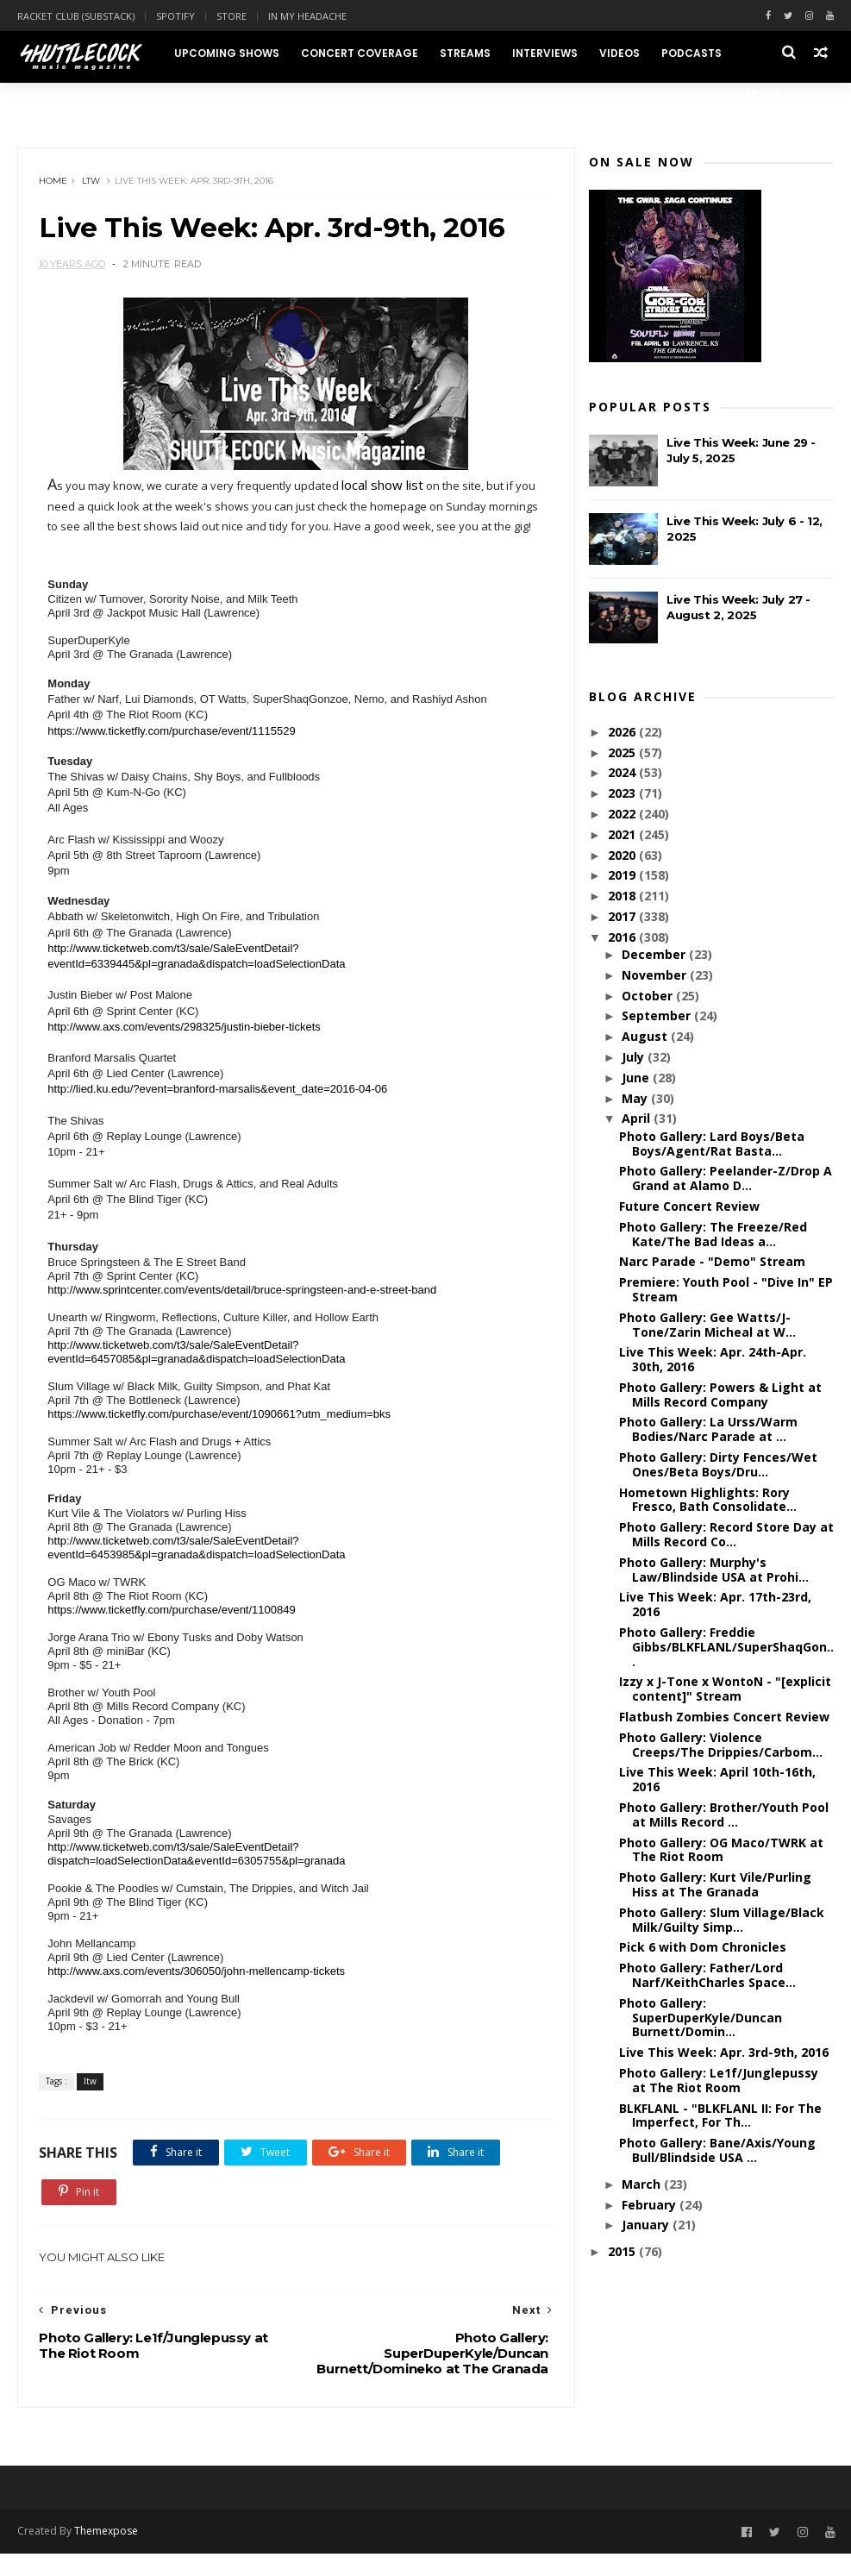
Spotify (175, 15)
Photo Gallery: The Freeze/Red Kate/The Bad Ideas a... (713, 1234)
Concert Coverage (359, 53)
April (638, 1119)
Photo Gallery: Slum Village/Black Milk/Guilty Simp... (721, 1920)
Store (231, 15)
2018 (623, 896)
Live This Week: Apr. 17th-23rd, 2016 (715, 1604)
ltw (92, 181)
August (646, 1037)
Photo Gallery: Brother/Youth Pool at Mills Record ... (724, 1815)
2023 (623, 794)
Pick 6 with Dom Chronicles (702, 1948)
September (658, 1016)
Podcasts (691, 53)
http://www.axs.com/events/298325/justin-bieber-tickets (184, 1048)
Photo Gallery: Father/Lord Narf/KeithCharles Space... (707, 1975)
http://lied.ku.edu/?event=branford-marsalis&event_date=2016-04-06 (218, 1111)
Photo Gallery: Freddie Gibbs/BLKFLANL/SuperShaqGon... (726, 1647)
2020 (623, 856)
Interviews (545, 53)
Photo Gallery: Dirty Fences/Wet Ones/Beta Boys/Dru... (718, 1465)
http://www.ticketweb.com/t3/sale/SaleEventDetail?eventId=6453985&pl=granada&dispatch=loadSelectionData (197, 1569)
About (762, 92)
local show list (383, 486)
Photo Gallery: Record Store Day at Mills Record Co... (726, 1535)
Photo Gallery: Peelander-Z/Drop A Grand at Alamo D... (725, 1178)
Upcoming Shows (226, 53)
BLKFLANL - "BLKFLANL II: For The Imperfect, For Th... (720, 2116)
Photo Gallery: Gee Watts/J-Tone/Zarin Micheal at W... (707, 1325)
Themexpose (106, 2554)
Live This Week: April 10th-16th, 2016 (717, 1780)
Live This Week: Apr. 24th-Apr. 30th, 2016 (712, 1360)
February (650, 2205)
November (656, 976)
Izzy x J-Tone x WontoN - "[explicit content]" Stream (725, 1689)
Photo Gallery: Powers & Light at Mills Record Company (720, 1395)
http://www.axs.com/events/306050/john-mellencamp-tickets (197, 1992)
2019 (623, 876)
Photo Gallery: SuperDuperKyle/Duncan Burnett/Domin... (700, 2018)
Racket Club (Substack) (76, 15)
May (636, 1099)
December (655, 955)
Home (54, 181)
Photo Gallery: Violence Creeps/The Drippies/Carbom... (721, 1745)
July (635, 1058)
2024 (623, 773)
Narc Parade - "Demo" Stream (712, 1262)
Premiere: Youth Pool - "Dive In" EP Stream (726, 1290)
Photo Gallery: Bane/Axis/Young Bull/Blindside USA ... (717, 2150)
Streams (465, 53)
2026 (623, 732)
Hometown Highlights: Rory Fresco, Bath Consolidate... (708, 1500)
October (649, 996)
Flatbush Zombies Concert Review (724, 1717)
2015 (623, 2252)
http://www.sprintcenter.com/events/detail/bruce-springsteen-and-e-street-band (242, 1311)
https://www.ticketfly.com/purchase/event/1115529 (172, 752)
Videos (619, 53)
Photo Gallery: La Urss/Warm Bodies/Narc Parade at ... (708, 1429)
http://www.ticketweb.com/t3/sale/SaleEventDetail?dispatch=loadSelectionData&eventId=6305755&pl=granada (197, 1875)
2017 (623, 917)
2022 (623, 814)
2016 (623, 938)
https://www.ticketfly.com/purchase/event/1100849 (172, 1631)
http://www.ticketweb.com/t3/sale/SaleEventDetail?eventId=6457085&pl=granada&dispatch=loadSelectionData (197, 1373)
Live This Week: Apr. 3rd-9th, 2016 (724, 2053)
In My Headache (307, 15)
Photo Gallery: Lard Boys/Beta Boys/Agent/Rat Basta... (711, 1144)
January (647, 2225)
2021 (623, 835)
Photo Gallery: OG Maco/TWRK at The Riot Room (721, 1850)
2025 (623, 753)
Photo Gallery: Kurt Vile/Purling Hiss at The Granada (715, 1885)
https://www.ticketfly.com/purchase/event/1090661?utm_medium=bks (219, 1435)
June (637, 1078)
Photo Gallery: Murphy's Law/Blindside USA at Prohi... (714, 1570)
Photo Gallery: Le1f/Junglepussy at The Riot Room (718, 2081)
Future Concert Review (689, 1207)
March (643, 2185)
